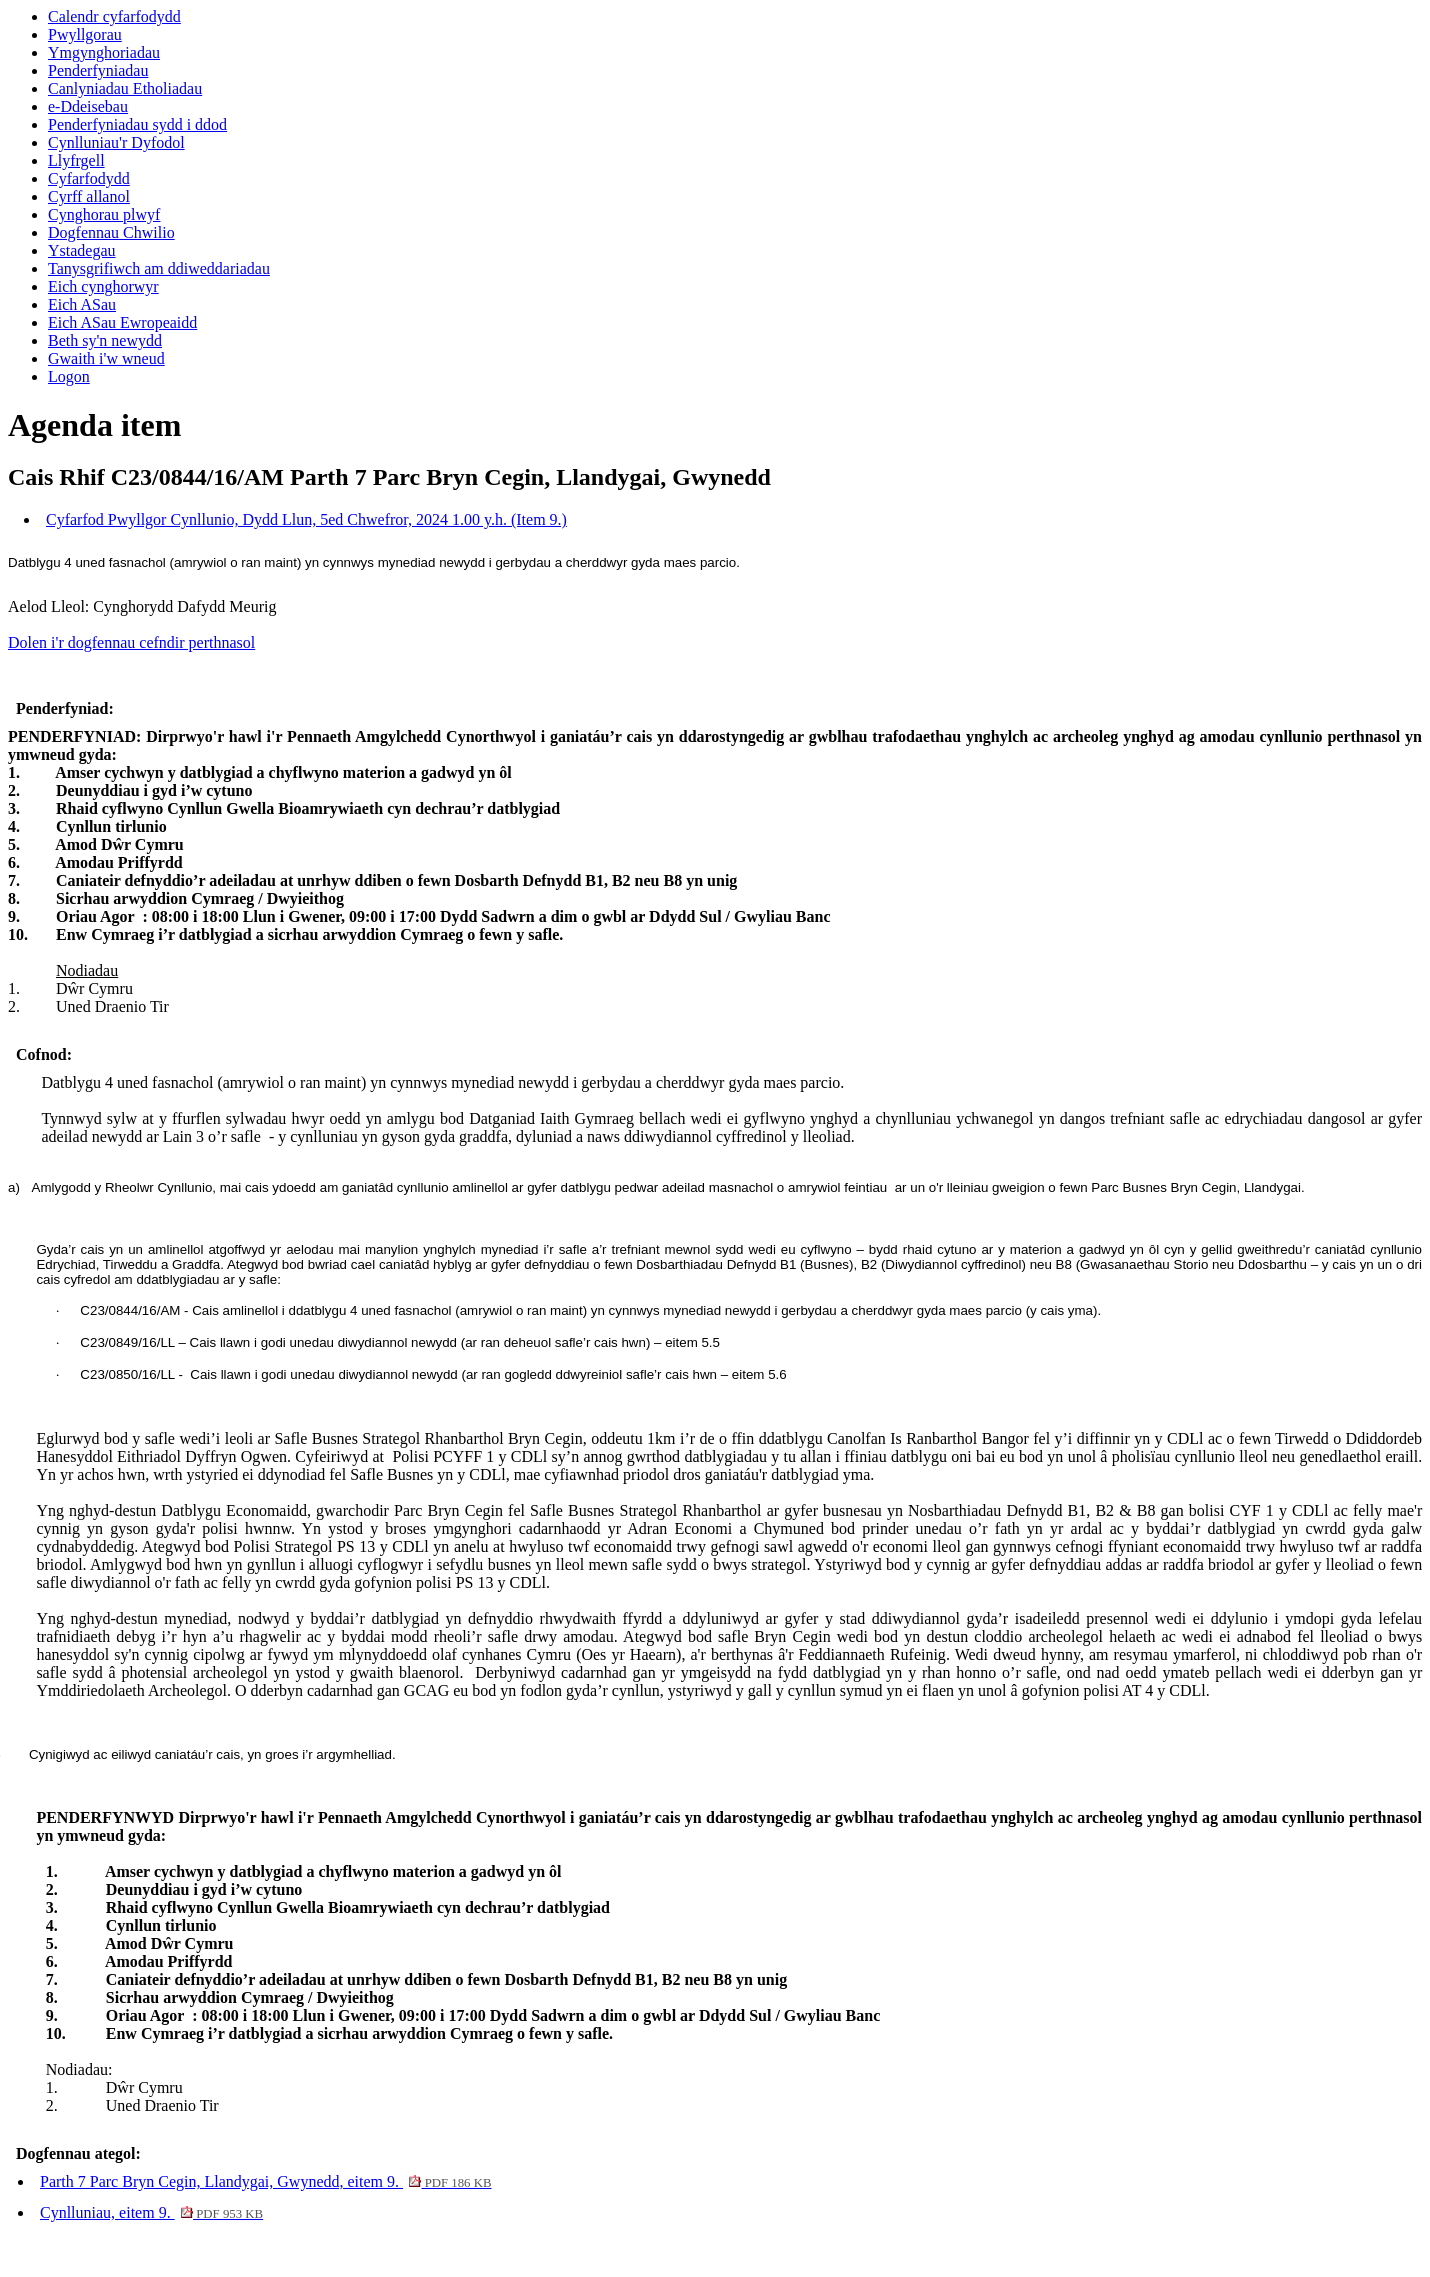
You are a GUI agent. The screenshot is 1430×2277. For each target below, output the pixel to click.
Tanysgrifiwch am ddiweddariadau (159, 268)
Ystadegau (82, 250)
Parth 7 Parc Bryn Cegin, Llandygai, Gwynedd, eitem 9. (265, 2181)
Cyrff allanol (89, 196)
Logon (69, 376)
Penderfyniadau (98, 70)
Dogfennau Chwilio (111, 232)
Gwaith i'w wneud (106, 358)
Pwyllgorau (85, 34)
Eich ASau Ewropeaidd (122, 322)
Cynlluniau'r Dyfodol (116, 142)
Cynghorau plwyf (104, 214)
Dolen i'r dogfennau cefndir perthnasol (131, 642)
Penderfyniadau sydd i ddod (137, 124)
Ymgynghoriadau (104, 52)
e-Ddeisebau (88, 106)
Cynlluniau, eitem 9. (151, 2212)
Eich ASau (82, 304)
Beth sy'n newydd (105, 340)
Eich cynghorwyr (103, 286)
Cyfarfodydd (89, 178)
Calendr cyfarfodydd (114, 16)
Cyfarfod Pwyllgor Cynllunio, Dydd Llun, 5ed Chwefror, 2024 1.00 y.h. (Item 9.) (306, 519)
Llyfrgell (76, 160)
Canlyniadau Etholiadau (125, 88)
